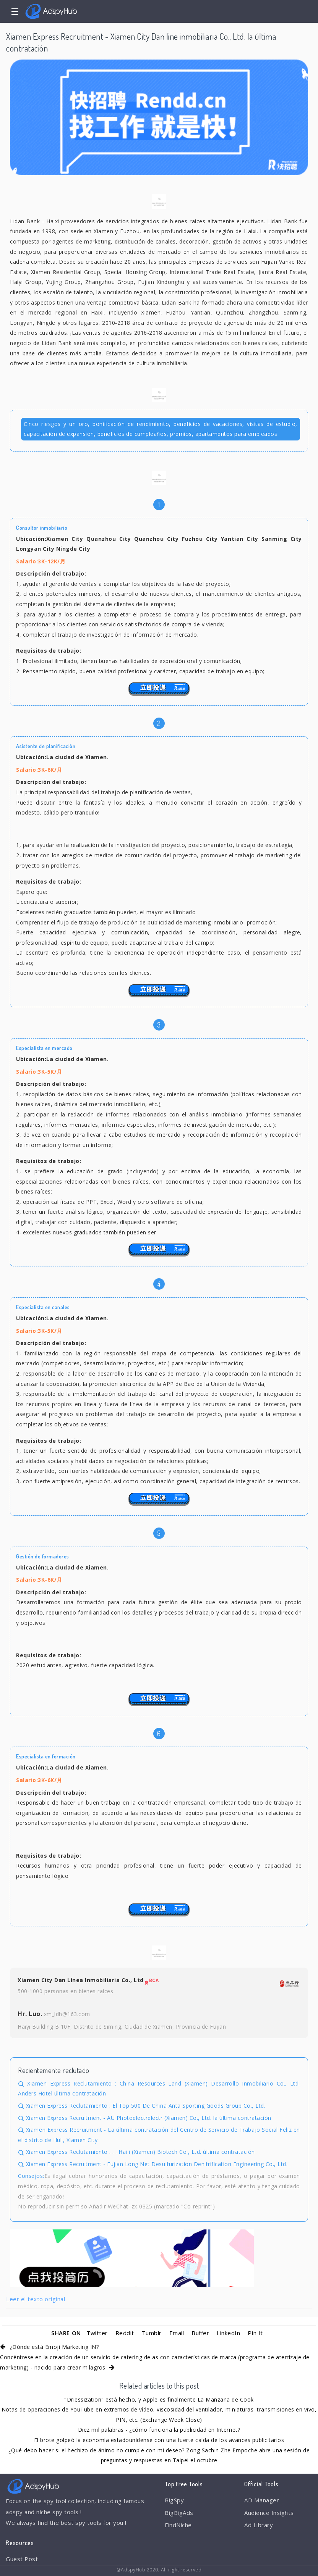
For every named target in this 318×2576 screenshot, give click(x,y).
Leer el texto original (35, 2299)
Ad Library (258, 2525)
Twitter (97, 2333)
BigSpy (174, 2500)
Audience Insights (269, 2512)
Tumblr (152, 2333)
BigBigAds (179, 2512)
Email (176, 2333)
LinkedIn (228, 2333)
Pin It (255, 2333)
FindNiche (178, 2525)
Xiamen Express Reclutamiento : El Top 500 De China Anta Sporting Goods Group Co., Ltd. (146, 2105)
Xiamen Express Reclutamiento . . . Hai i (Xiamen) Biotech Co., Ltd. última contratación (140, 2151)
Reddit (124, 2333)
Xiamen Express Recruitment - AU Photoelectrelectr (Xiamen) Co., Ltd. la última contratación (148, 2117)
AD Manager (261, 2500)
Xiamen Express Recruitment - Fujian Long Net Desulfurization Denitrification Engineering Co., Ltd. (157, 2164)
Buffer (200, 2333)
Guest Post (22, 2559)
